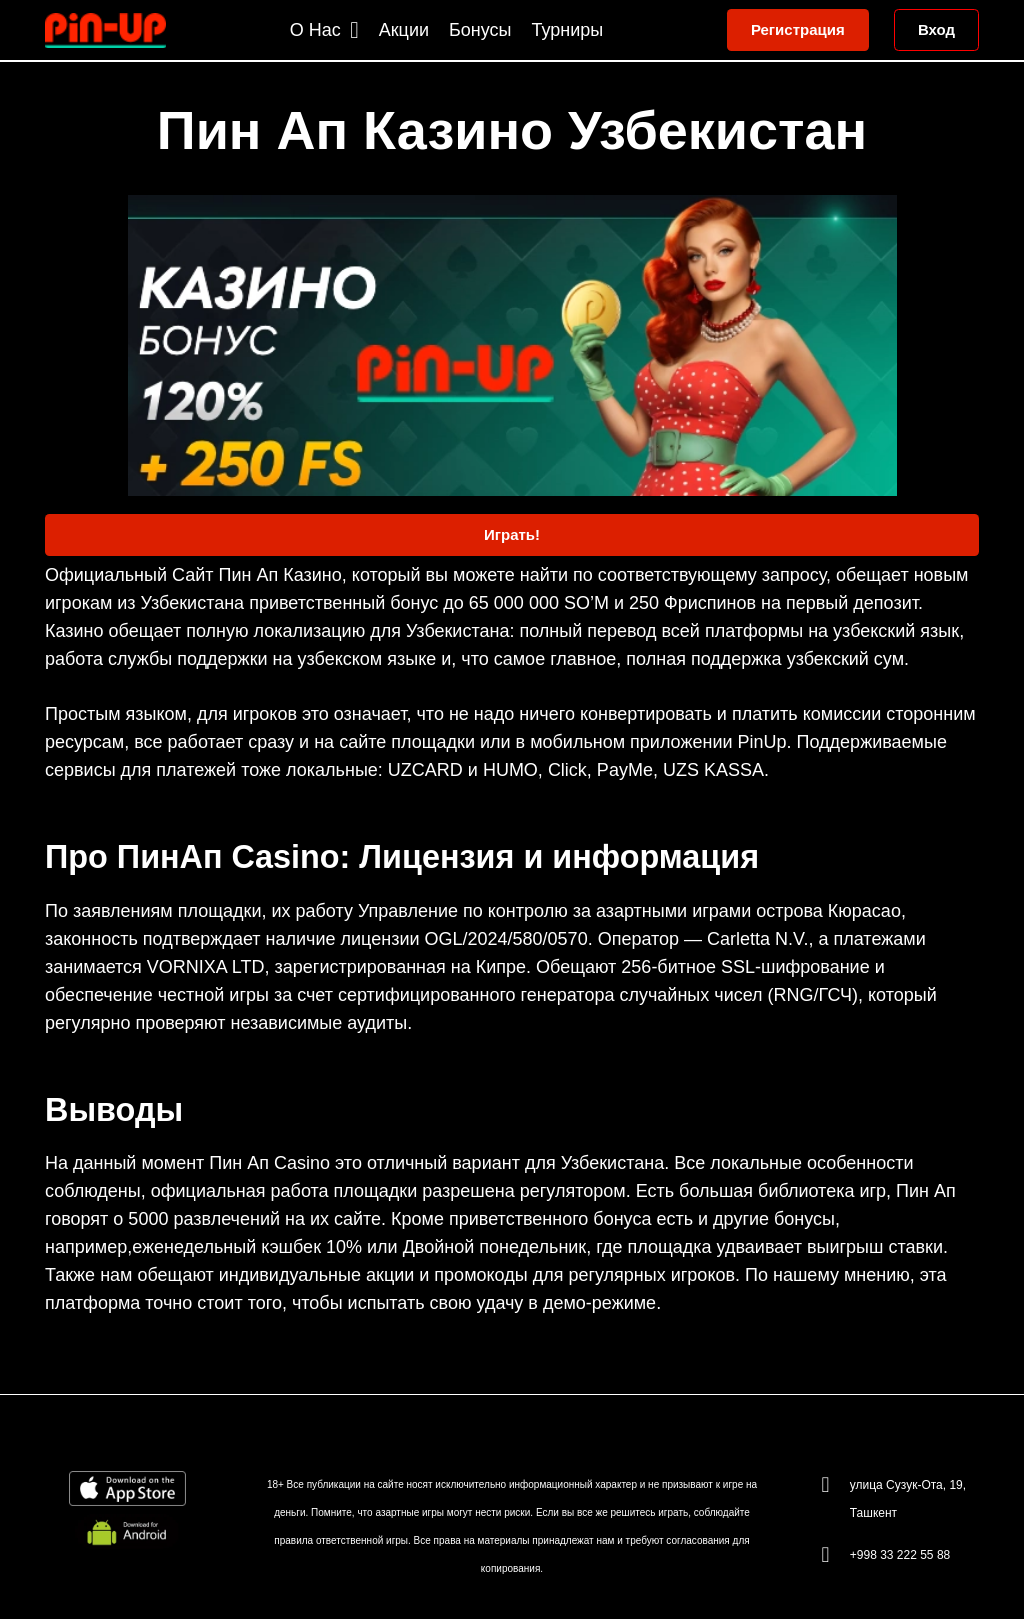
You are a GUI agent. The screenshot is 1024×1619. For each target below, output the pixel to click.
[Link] (105, 30)
